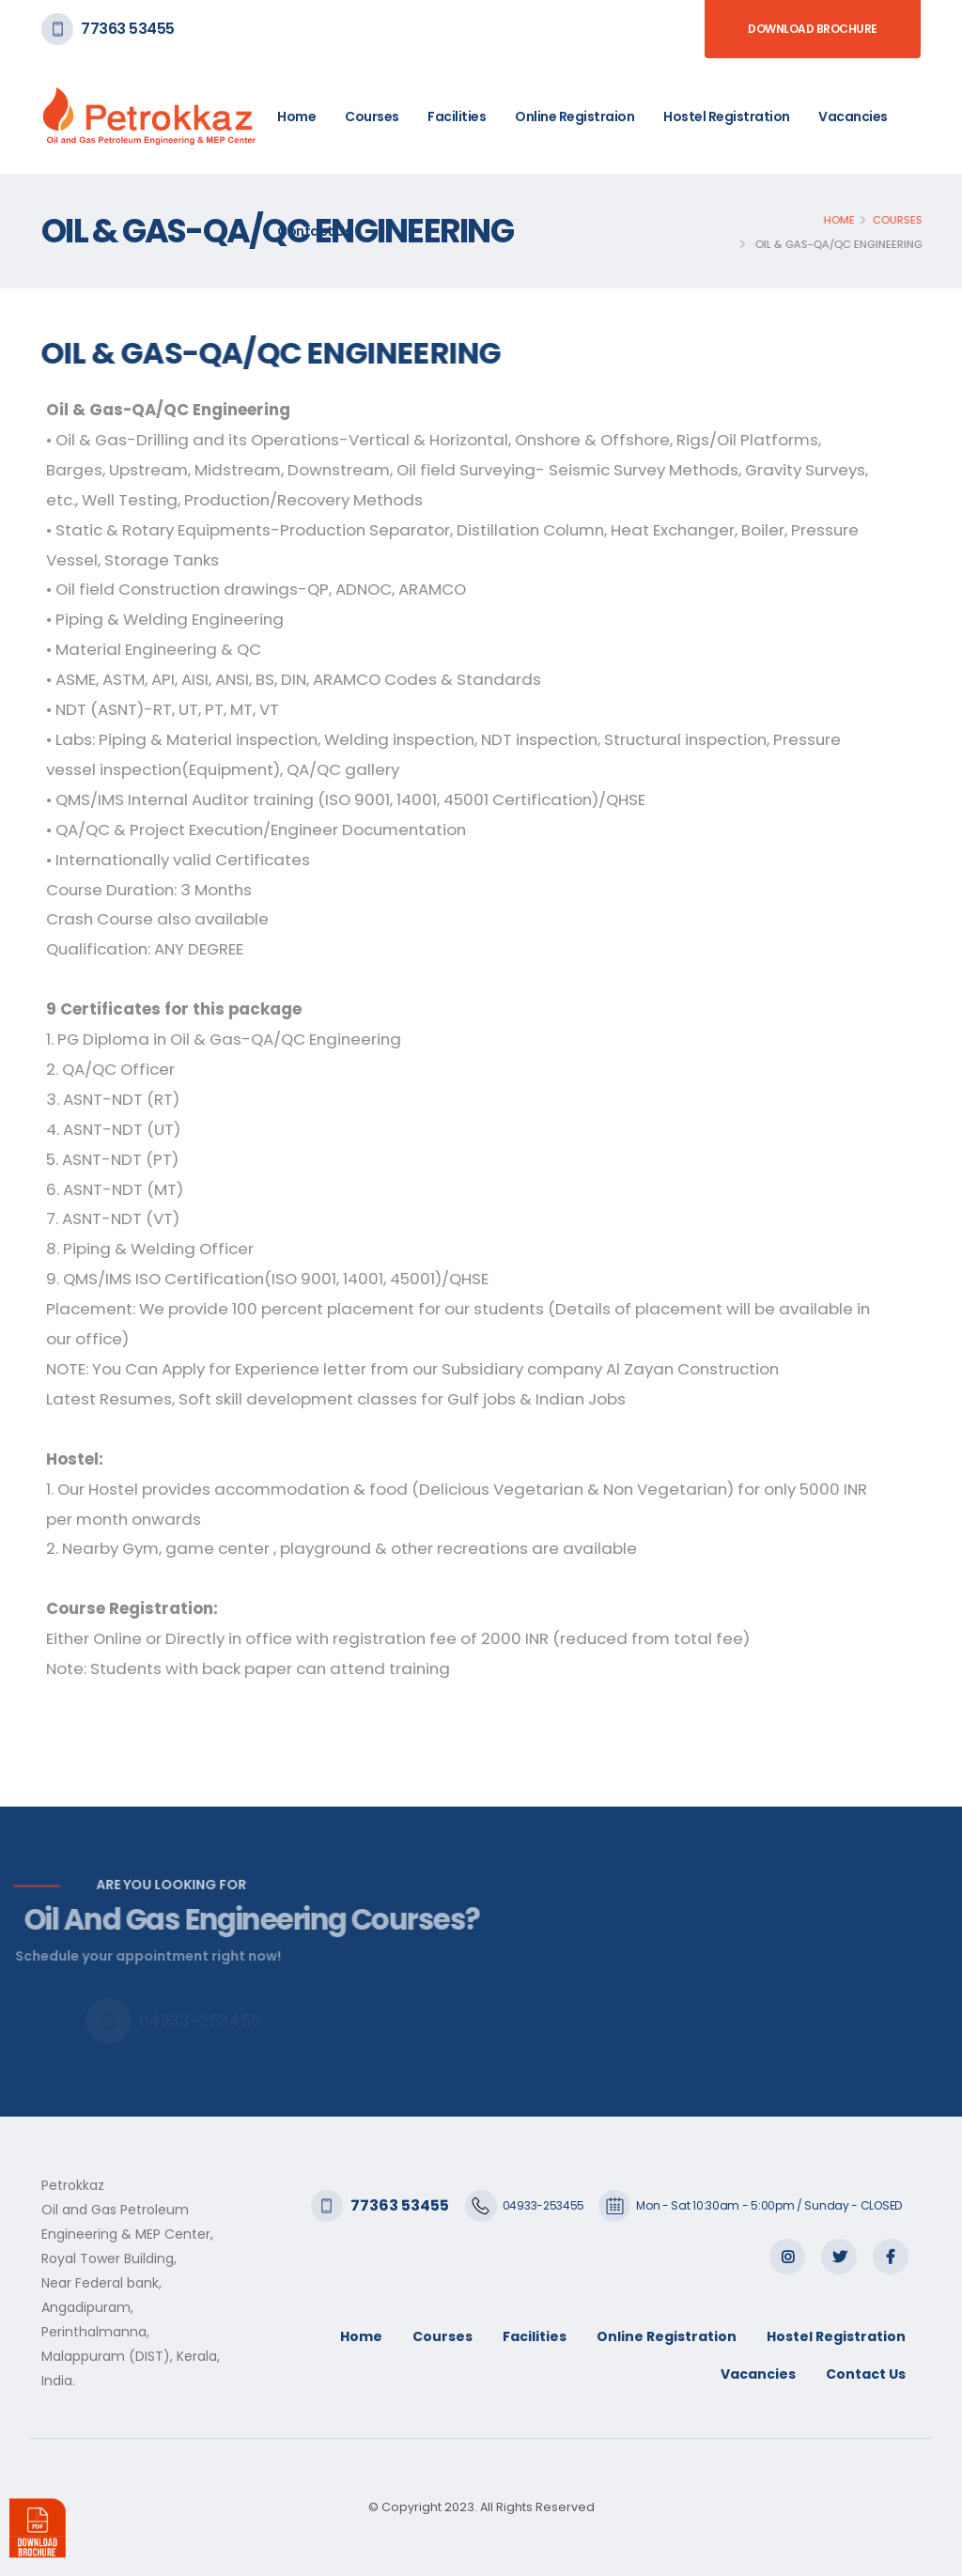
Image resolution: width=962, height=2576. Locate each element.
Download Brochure (812, 29)
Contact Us (314, 231)
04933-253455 (543, 2205)
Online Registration (667, 2336)
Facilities (456, 116)
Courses (372, 116)
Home (296, 116)
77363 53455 (128, 28)
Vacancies (853, 116)
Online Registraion (574, 116)
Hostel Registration (726, 116)
